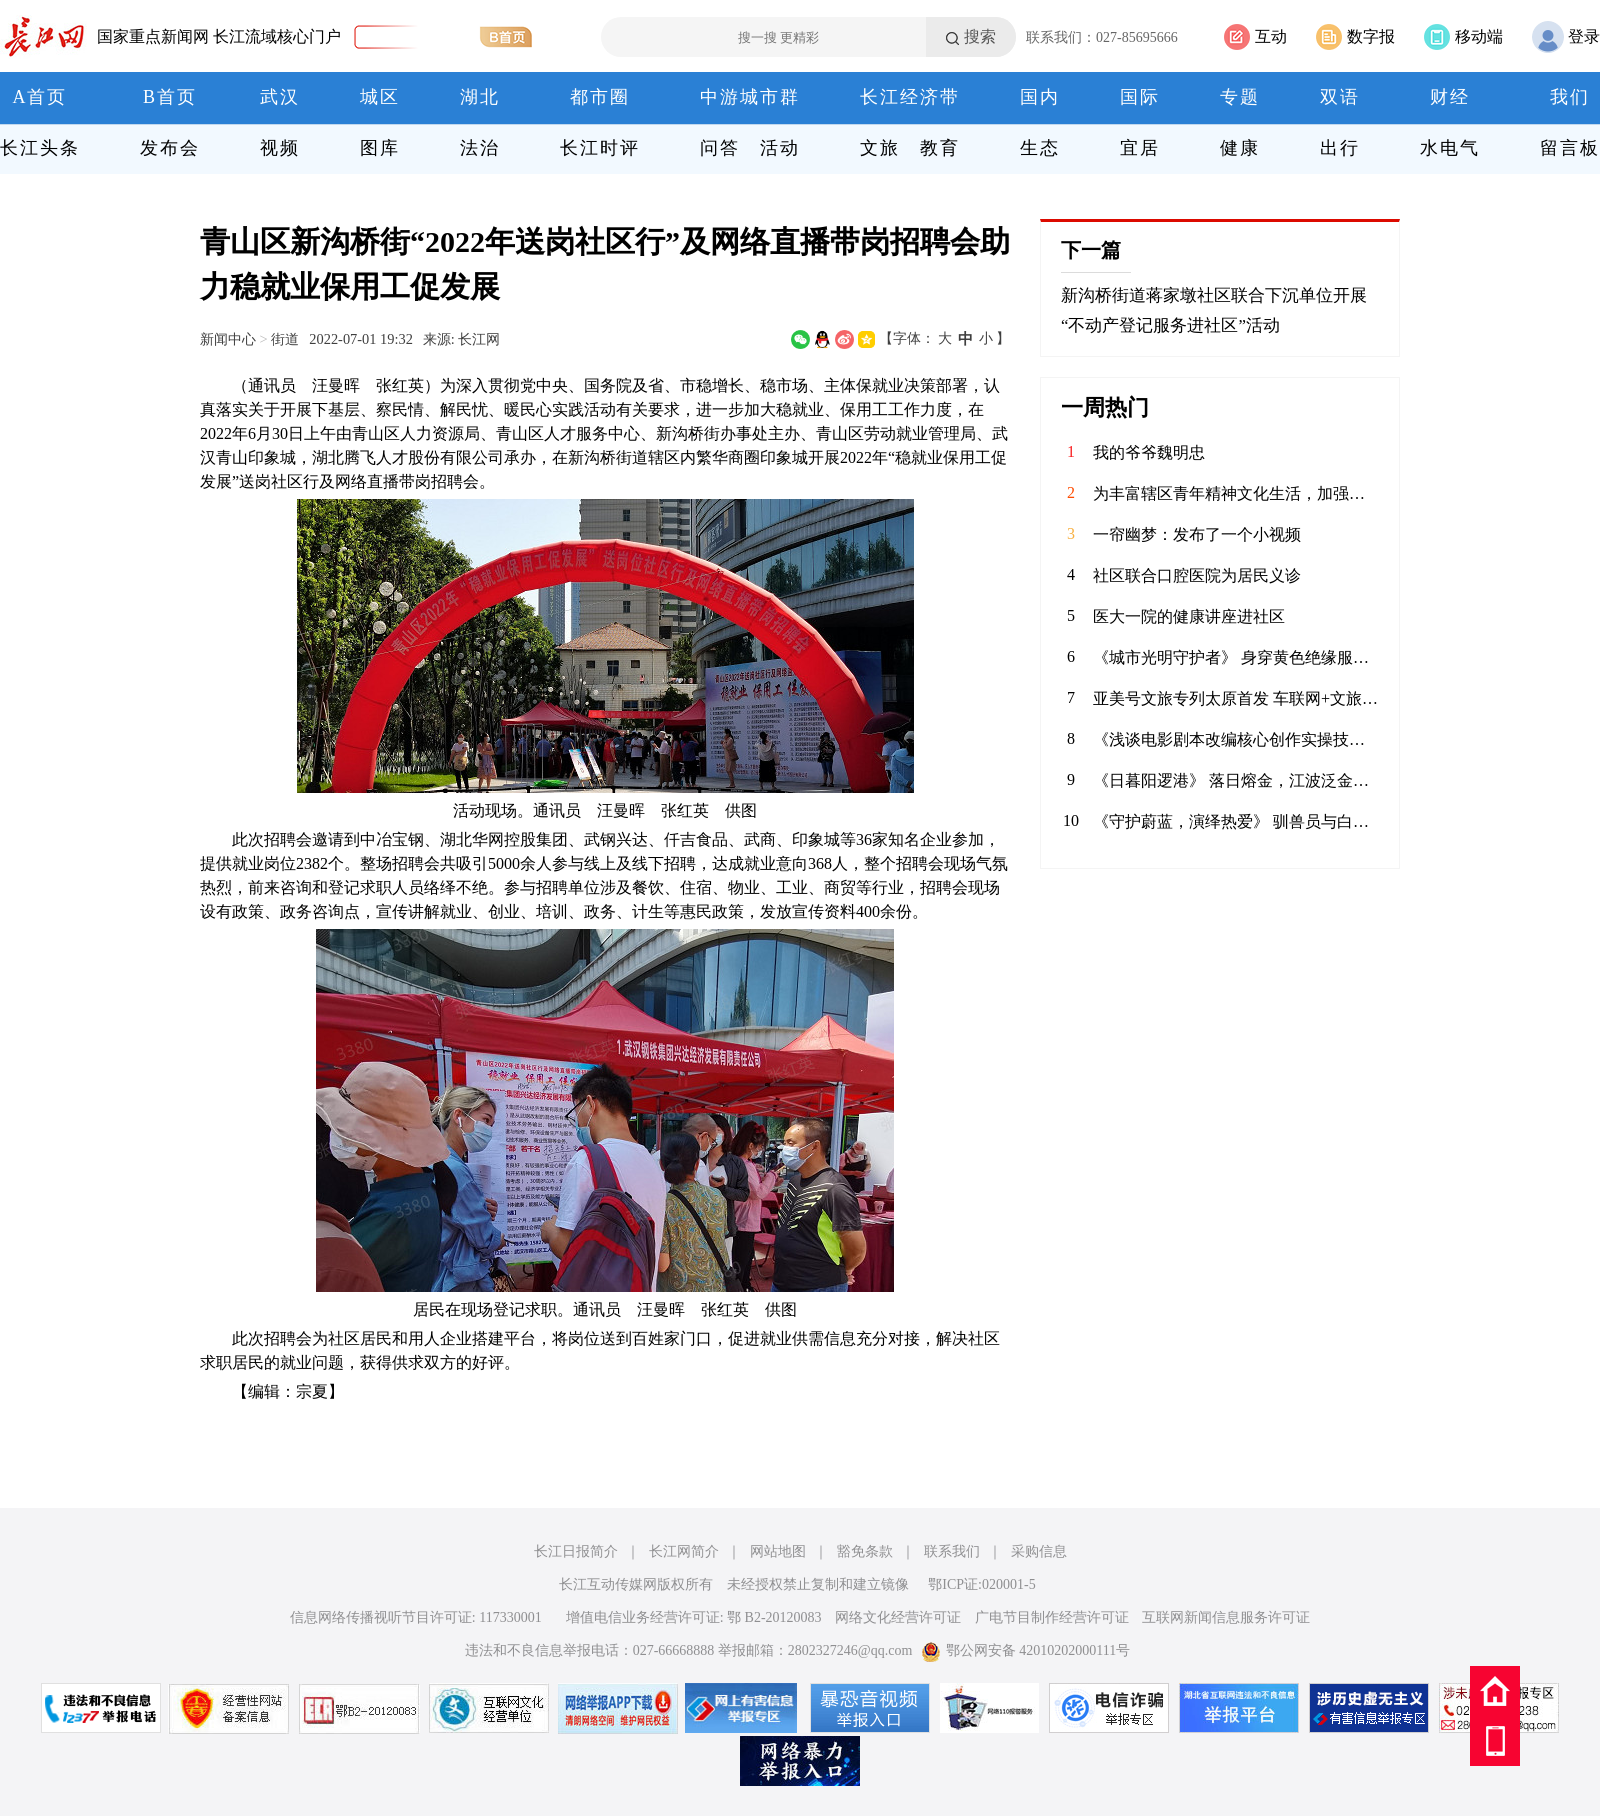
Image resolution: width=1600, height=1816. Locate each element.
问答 (720, 148)
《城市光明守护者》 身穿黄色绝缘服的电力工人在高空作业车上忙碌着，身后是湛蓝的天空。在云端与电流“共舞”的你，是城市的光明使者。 (1236, 657)
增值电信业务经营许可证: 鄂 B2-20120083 (694, 1617)
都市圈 (600, 97)
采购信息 (1039, 1551)
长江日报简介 (576, 1551)
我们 (1570, 97)
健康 (1240, 148)
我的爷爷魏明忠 (1149, 452)
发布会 (170, 148)
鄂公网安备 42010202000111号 (1025, 1650)
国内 (1040, 97)
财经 (1450, 97)
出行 (1340, 148)
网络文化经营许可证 (898, 1617)
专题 (1240, 97)
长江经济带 (910, 97)
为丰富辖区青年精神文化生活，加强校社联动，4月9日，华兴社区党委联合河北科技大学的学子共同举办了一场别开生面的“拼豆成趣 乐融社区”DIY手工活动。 (1236, 493)
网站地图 (778, 1551)
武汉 (280, 97)
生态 (1040, 148)
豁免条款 (865, 1551)
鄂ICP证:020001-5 (981, 1584)
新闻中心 (228, 339)
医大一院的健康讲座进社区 (1189, 616)
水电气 (1450, 148)
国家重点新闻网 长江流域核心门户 (219, 36)
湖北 (480, 97)
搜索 (980, 36)
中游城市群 (750, 97)
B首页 (170, 97)
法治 (480, 148)
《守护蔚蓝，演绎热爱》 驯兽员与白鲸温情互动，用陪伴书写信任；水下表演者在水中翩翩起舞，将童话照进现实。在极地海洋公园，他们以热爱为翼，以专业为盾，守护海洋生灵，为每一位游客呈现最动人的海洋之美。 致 (1236, 821)
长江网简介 (684, 1551)
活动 (780, 148)
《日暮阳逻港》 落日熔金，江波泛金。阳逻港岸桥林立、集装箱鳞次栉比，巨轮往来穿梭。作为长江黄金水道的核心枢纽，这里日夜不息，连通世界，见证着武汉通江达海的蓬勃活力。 (1236, 780)
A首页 (40, 97)
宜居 (1140, 148)
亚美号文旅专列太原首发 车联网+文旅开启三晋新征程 (1236, 698)
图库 (380, 148)
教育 (940, 148)
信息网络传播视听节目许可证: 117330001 (416, 1617)
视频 (280, 148)
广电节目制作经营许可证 (1052, 1617)
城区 (380, 97)
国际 (1140, 97)
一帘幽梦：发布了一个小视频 (1197, 534)
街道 (285, 339)
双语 (1340, 97)
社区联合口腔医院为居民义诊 (1197, 575)
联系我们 (952, 1551)
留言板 (1570, 148)
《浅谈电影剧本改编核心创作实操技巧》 (1236, 739)
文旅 (880, 148)
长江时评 (600, 148)
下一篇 (1091, 250)
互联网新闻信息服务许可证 (1226, 1617)
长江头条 (40, 148)
